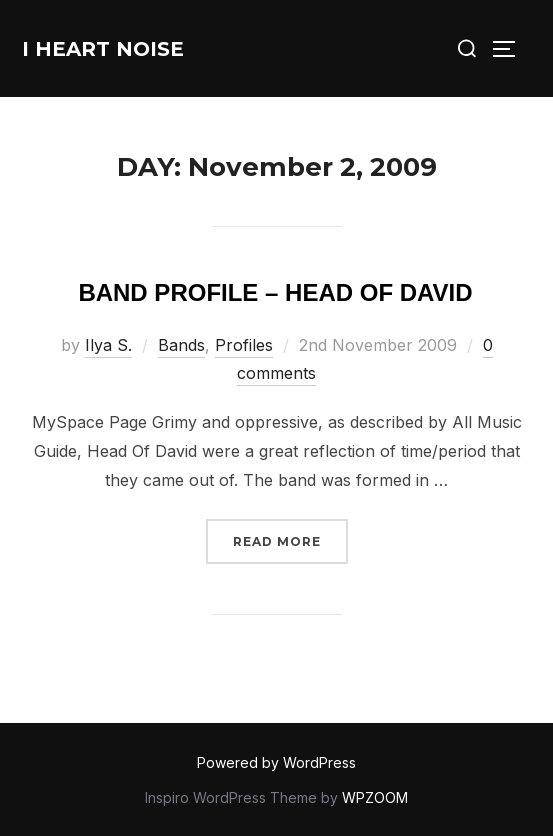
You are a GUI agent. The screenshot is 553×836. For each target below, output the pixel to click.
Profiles (244, 345)
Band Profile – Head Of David (275, 292)
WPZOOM (375, 797)
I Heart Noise (103, 49)
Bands (181, 345)
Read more (290, 539)
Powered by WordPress (276, 762)
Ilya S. (108, 345)
